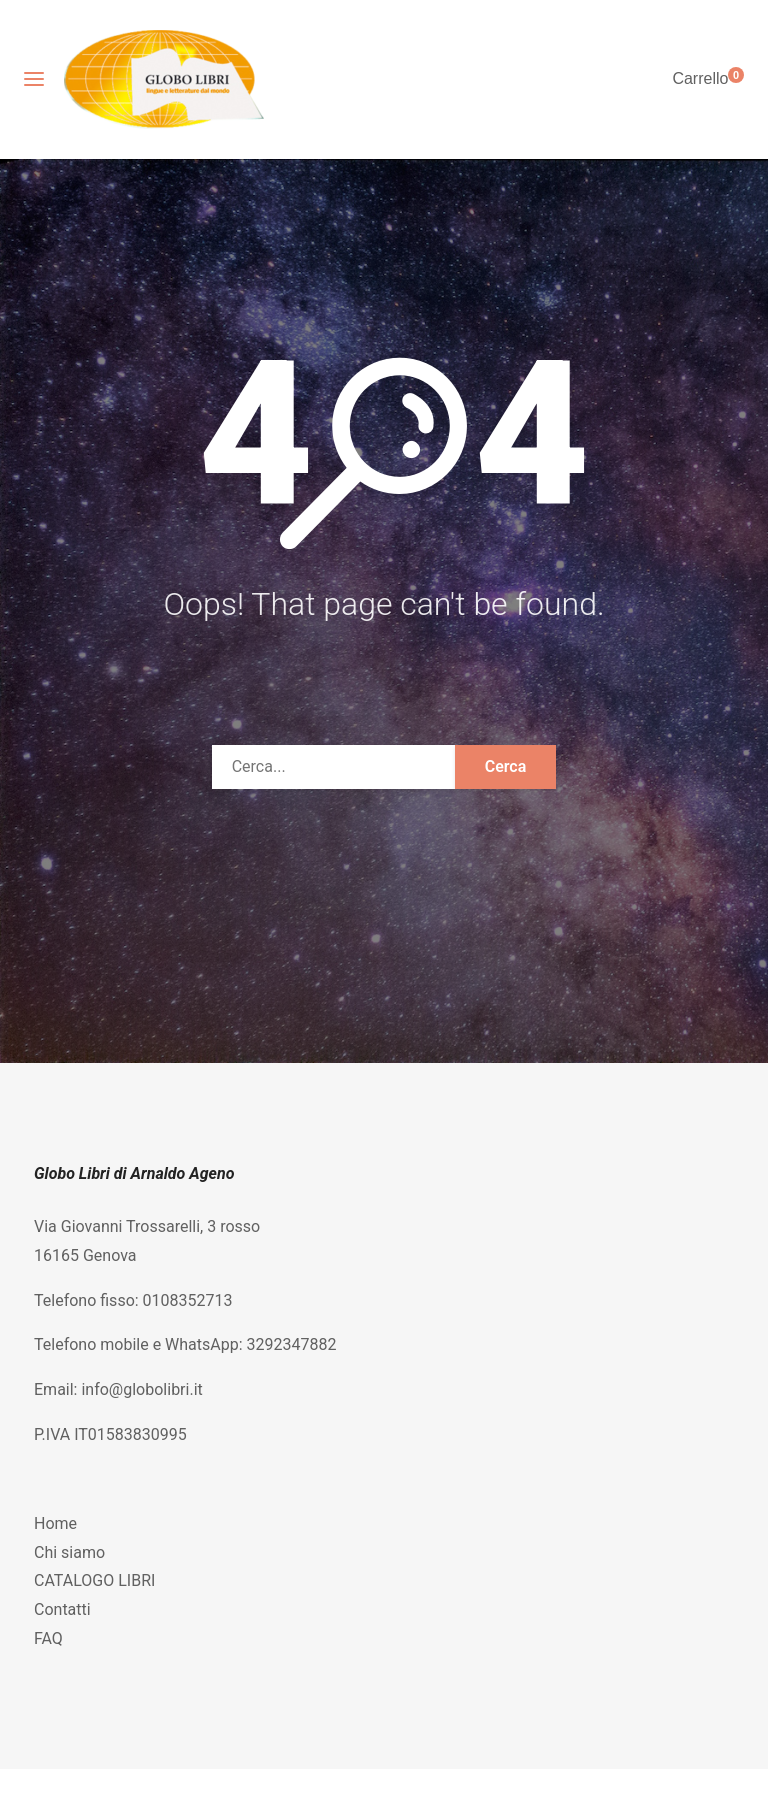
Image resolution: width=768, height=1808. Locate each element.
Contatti (62, 1609)
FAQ (48, 1638)
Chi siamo (69, 1552)
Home (55, 1523)
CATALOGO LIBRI (94, 1580)
